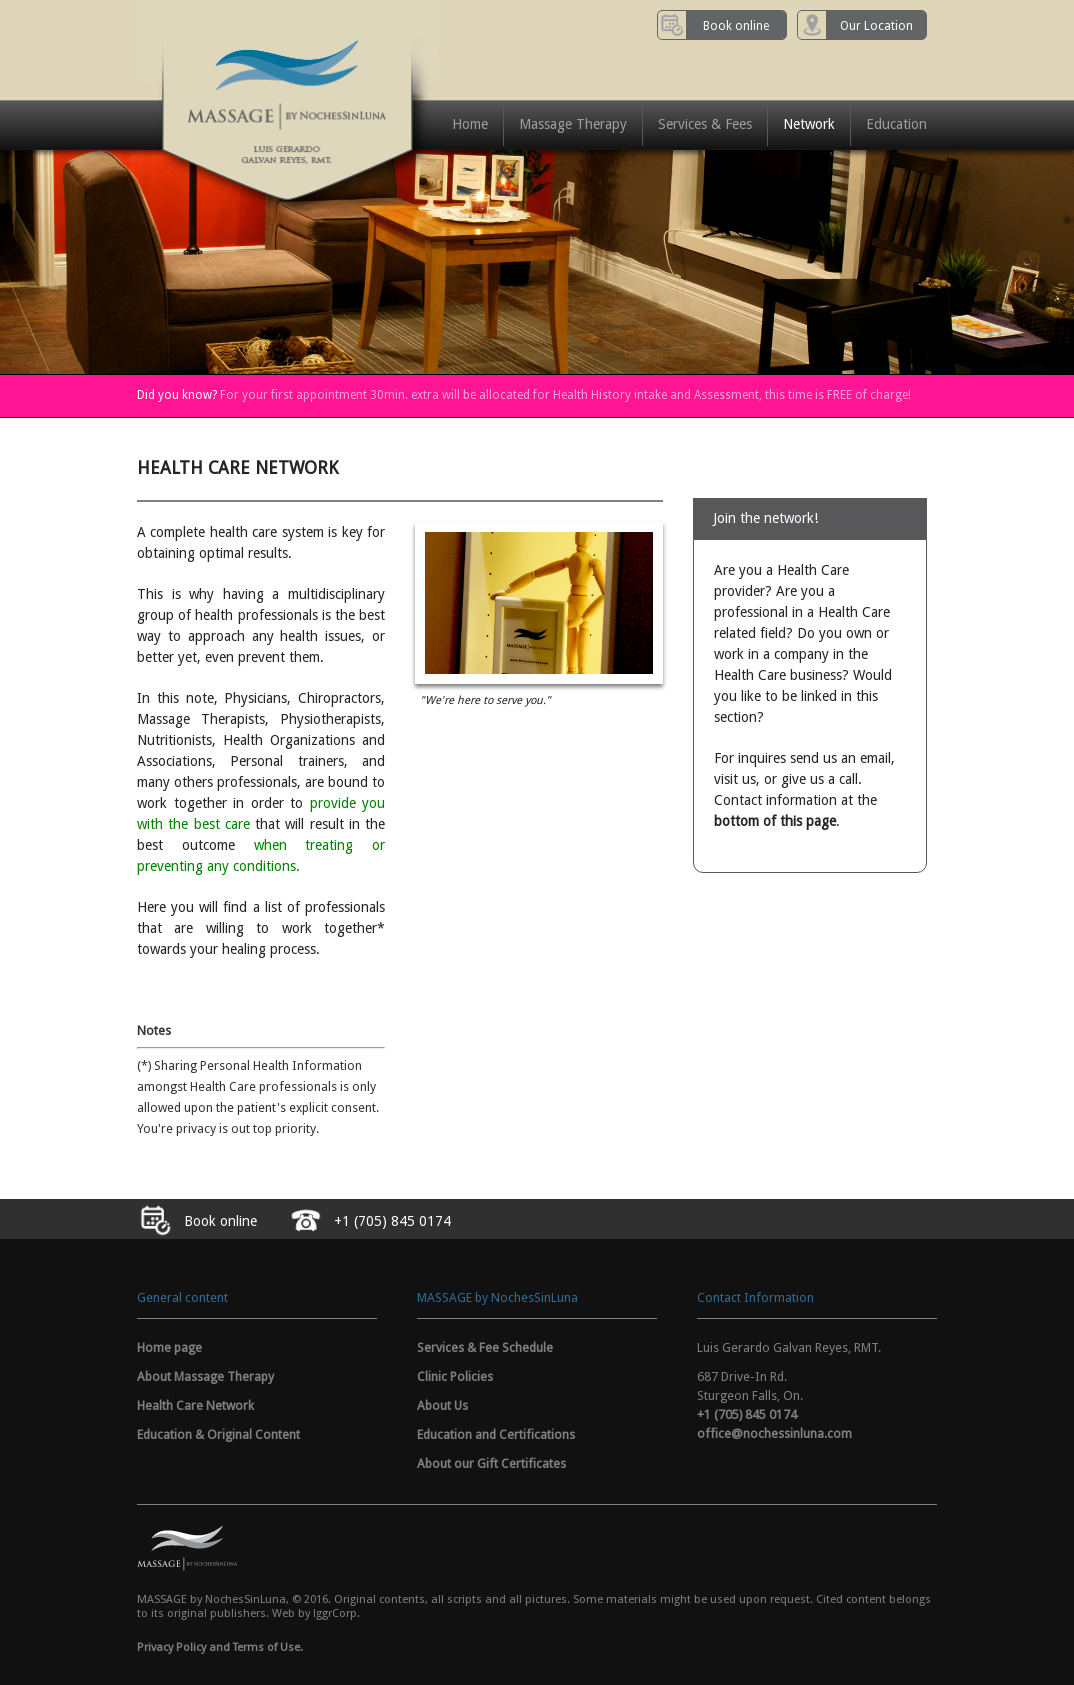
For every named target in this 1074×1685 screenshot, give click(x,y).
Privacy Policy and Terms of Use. (220, 1647)
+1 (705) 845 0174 (747, 1414)
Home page (169, 1347)
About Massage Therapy (205, 1376)
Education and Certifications (496, 1434)
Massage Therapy (573, 124)
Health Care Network (195, 1405)
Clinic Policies (455, 1376)
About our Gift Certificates (491, 1463)
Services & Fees (705, 124)
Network (809, 124)
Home (470, 124)
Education (896, 124)
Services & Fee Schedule (485, 1347)
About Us (442, 1405)
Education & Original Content (218, 1434)
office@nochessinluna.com (774, 1433)
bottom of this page (775, 821)
